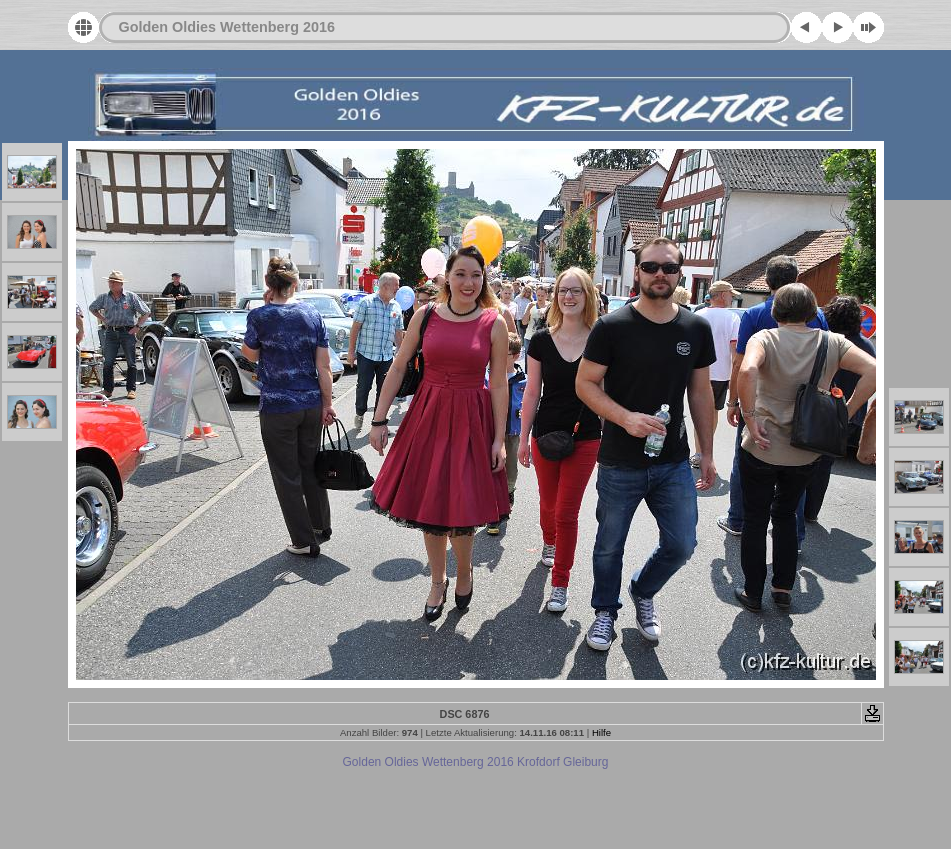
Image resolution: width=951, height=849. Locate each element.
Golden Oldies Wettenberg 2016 (227, 27)
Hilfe (601, 732)
